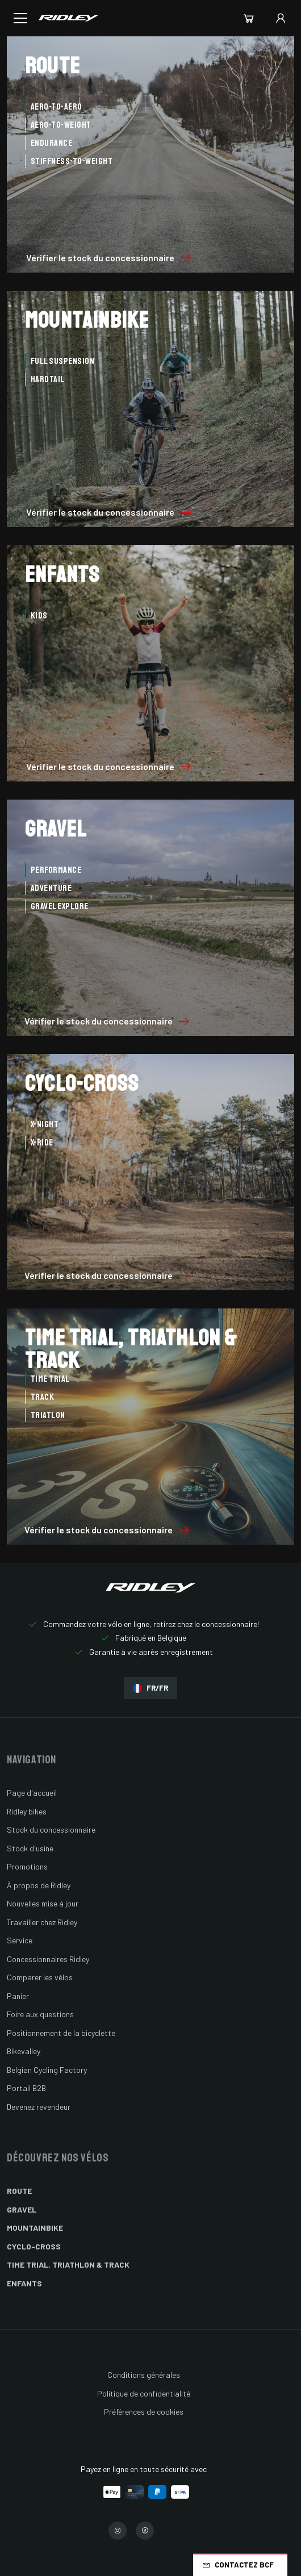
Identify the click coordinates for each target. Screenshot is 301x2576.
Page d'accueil (32, 1792)
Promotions (27, 1866)
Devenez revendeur (38, 2106)
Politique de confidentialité (143, 2393)
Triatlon (48, 1415)
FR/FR (150, 1688)
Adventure (51, 888)
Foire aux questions (40, 2014)
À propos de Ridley (38, 1885)
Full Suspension (62, 361)
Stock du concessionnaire (51, 1829)
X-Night (44, 1124)
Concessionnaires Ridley (48, 1959)
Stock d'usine (30, 1848)
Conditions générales (143, 2375)
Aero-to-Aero (56, 106)
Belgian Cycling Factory (47, 2070)
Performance (56, 870)
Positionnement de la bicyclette (61, 2033)
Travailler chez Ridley (42, 1922)
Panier (18, 1996)
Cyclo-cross (34, 2246)
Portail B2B (26, 2088)
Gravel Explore (60, 906)
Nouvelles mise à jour (42, 1903)
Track (42, 1397)
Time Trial (50, 1379)
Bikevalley (23, 2051)
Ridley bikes (27, 1811)
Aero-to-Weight (61, 125)
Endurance (51, 143)
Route (19, 2191)
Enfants (24, 2283)
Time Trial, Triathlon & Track (68, 2264)
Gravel (21, 2209)
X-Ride (42, 1142)
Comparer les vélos (40, 1977)
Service (19, 1940)
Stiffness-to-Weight (71, 161)
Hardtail (48, 379)
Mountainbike (35, 2227)
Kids (39, 615)
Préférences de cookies (143, 2411)
